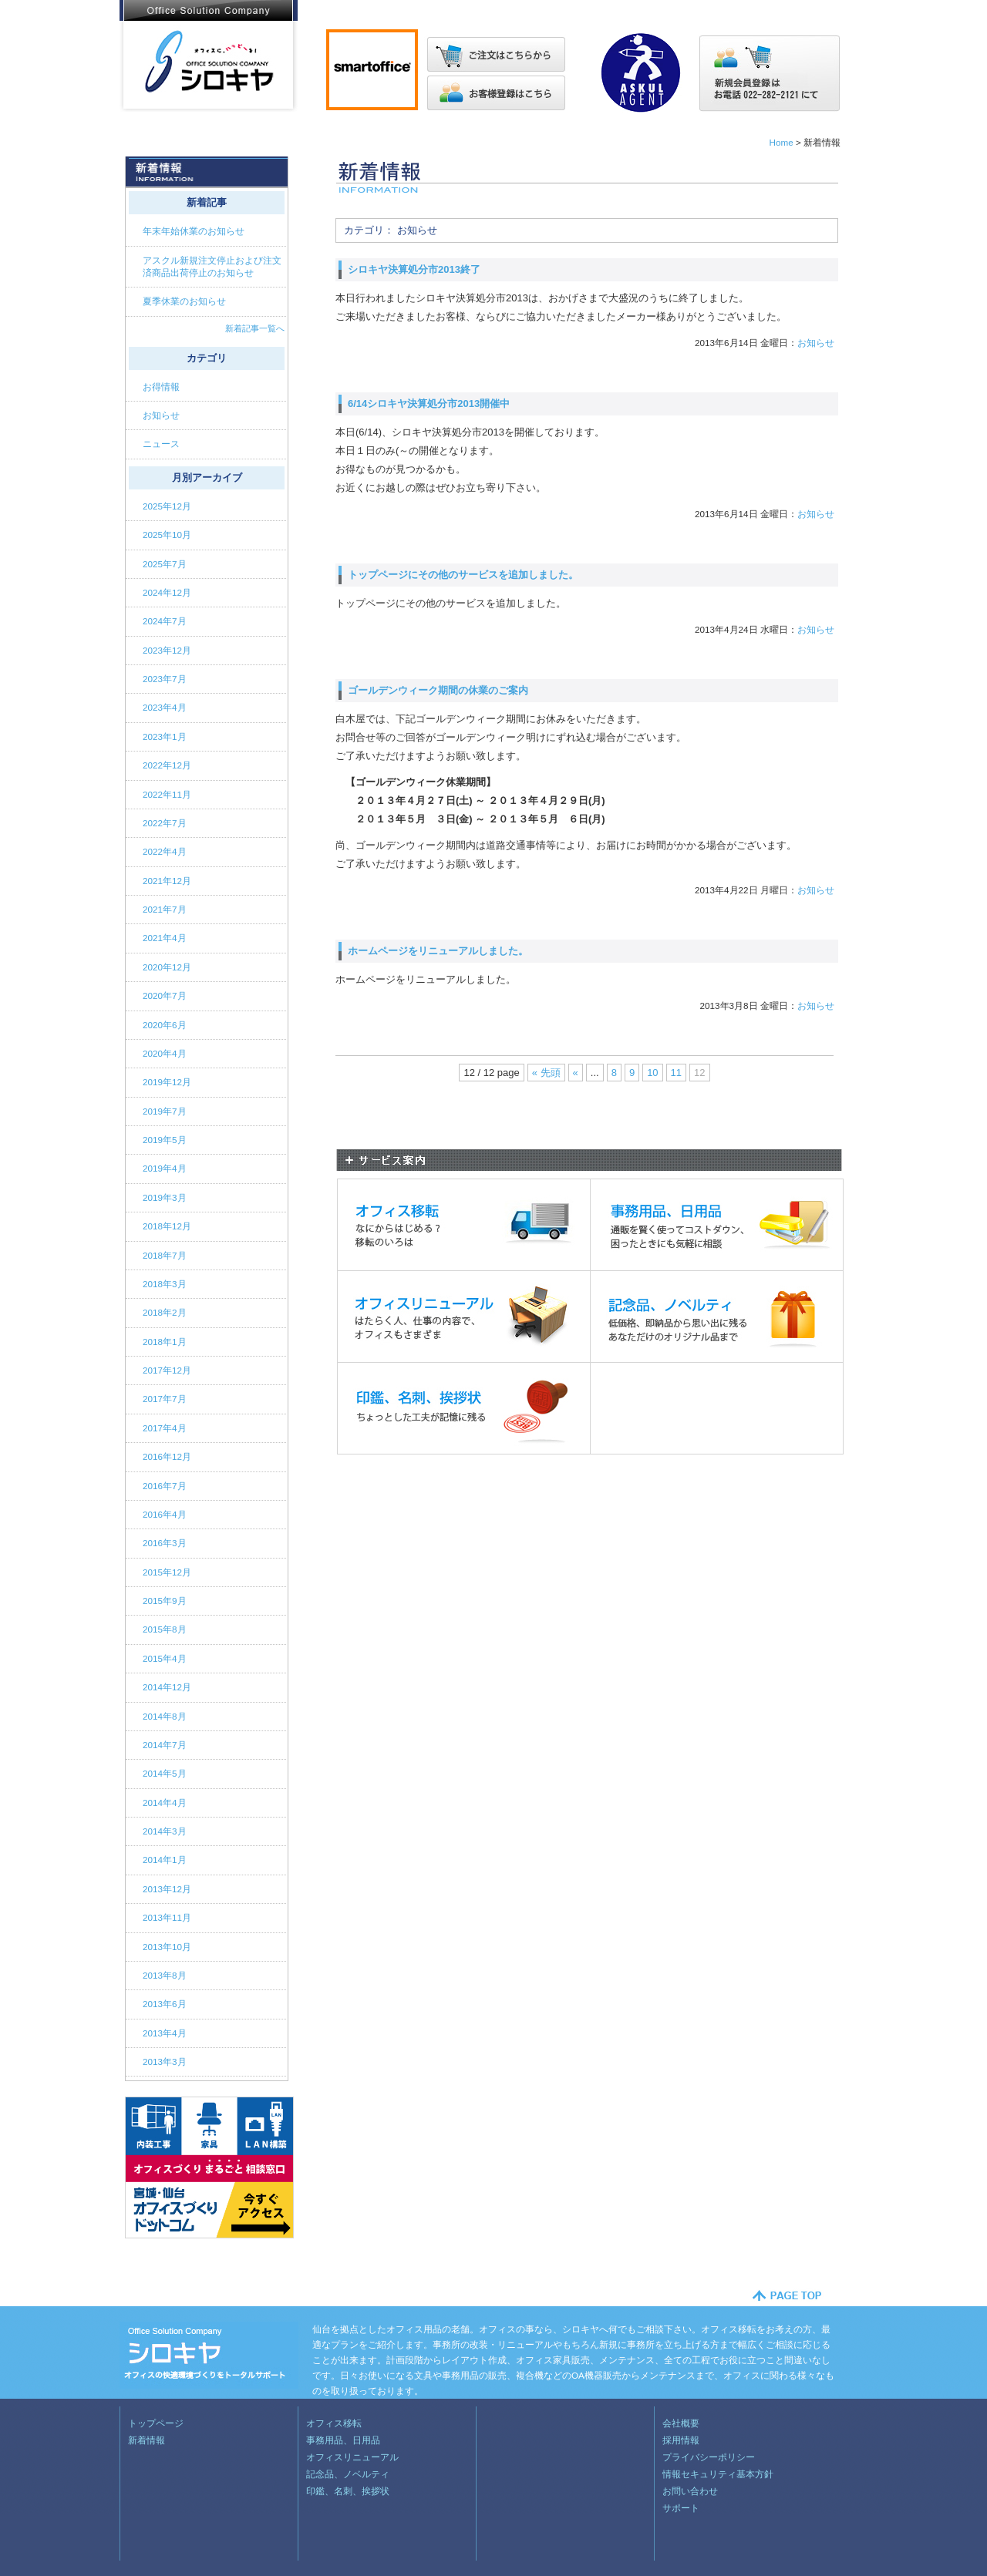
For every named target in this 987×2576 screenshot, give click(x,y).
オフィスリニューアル (352, 2457)
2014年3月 (165, 1831)
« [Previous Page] (575, 1072)
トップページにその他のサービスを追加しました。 (463, 574)
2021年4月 (165, 938)
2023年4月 (165, 707)
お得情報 (162, 387)
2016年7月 (165, 1486)
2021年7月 (165, 909)
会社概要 (680, 2423)
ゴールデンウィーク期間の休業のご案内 (438, 690)
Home (781, 142)
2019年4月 (165, 1168)
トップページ (156, 2423)
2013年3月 (165, 2061)
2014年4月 (165, 1802)
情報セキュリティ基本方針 (717, 2474)
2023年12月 (167, 650)
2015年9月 (165, 1601)
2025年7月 (165, 564)
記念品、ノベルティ (347, 2474)
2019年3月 (165, 1197)
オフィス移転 (334, 2423)
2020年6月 (165, 1025)
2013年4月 (165, 2033)
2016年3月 (165, 1543)
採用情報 (680, 2440)
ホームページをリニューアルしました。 (438, 951)
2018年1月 (165, 1342)
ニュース (162, 444)
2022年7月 (165, 823)
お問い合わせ (690, 2491)
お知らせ (815, 343)
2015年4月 (165, 1658)
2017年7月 (165, 1399)
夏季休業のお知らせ (184, 301)
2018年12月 (167, 1226)
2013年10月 (167, 1947)
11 (676, 1072)
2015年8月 (165, 1629)
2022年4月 (165, 851)
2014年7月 (165, 1745)
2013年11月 (167, 1917)
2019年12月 (167, 1082)
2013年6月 (165, 2004)
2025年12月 (167, 506)
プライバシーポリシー (708, 2457)
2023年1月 (165, 736)
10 (652, 1072)
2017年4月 (165, 1428)
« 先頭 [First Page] (546, 1072)
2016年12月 (167, 1456)
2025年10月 (167, 535)
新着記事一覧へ (255, 328)
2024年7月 (165, 621)
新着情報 (146, 2440)
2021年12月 (167, 881)
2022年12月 (167, 765)
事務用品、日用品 (343, 2440)
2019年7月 (165, 1111)
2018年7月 (165, 1255)
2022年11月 (167, 794)
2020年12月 (167, 967)
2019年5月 (165, 1140)
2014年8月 (165, 1716)
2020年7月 (165, 995)
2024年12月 (167, 592)
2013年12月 (167, 1889)
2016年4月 (165, 1514)
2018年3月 (165, 1284)
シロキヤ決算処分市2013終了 (414, 269)
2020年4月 (165, 1053)
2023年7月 (165, 679)
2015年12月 (167, 1572)
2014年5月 (165, 1773)
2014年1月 (165, 1860)
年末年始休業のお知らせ (193, 231)
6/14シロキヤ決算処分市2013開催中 (429, 403)
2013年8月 (165, 1975)
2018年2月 (165, 1312)
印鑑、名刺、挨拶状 (347, 2491)
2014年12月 (167, 1687)
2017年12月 (167, 1370)
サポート (680, 2508)
